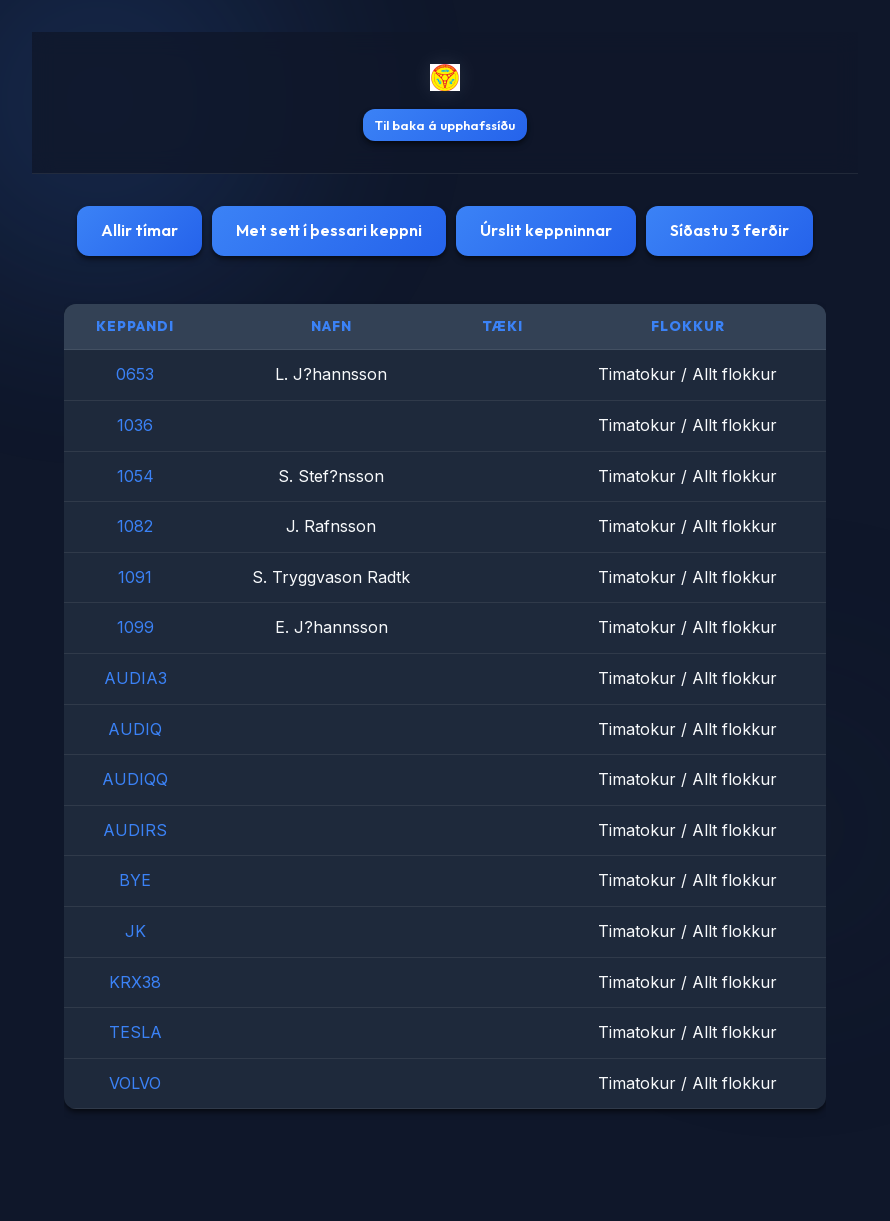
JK (135, 931)
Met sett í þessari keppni (329, 230)
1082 (135, 526)
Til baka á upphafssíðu (445, 125)
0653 (135, 374)
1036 (135, 425)
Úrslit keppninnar (546, 230)
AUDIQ (135, 729)
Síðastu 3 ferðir (729, 230)
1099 (135, 627)
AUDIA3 (135, 678)
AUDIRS (135, 830)
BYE (135, 880)
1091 (135, 577)
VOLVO (135, 1083)
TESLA (135, 1032)
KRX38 (135, 982)
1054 (135, 476)
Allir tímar (139, 230)
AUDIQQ (135, 779)
